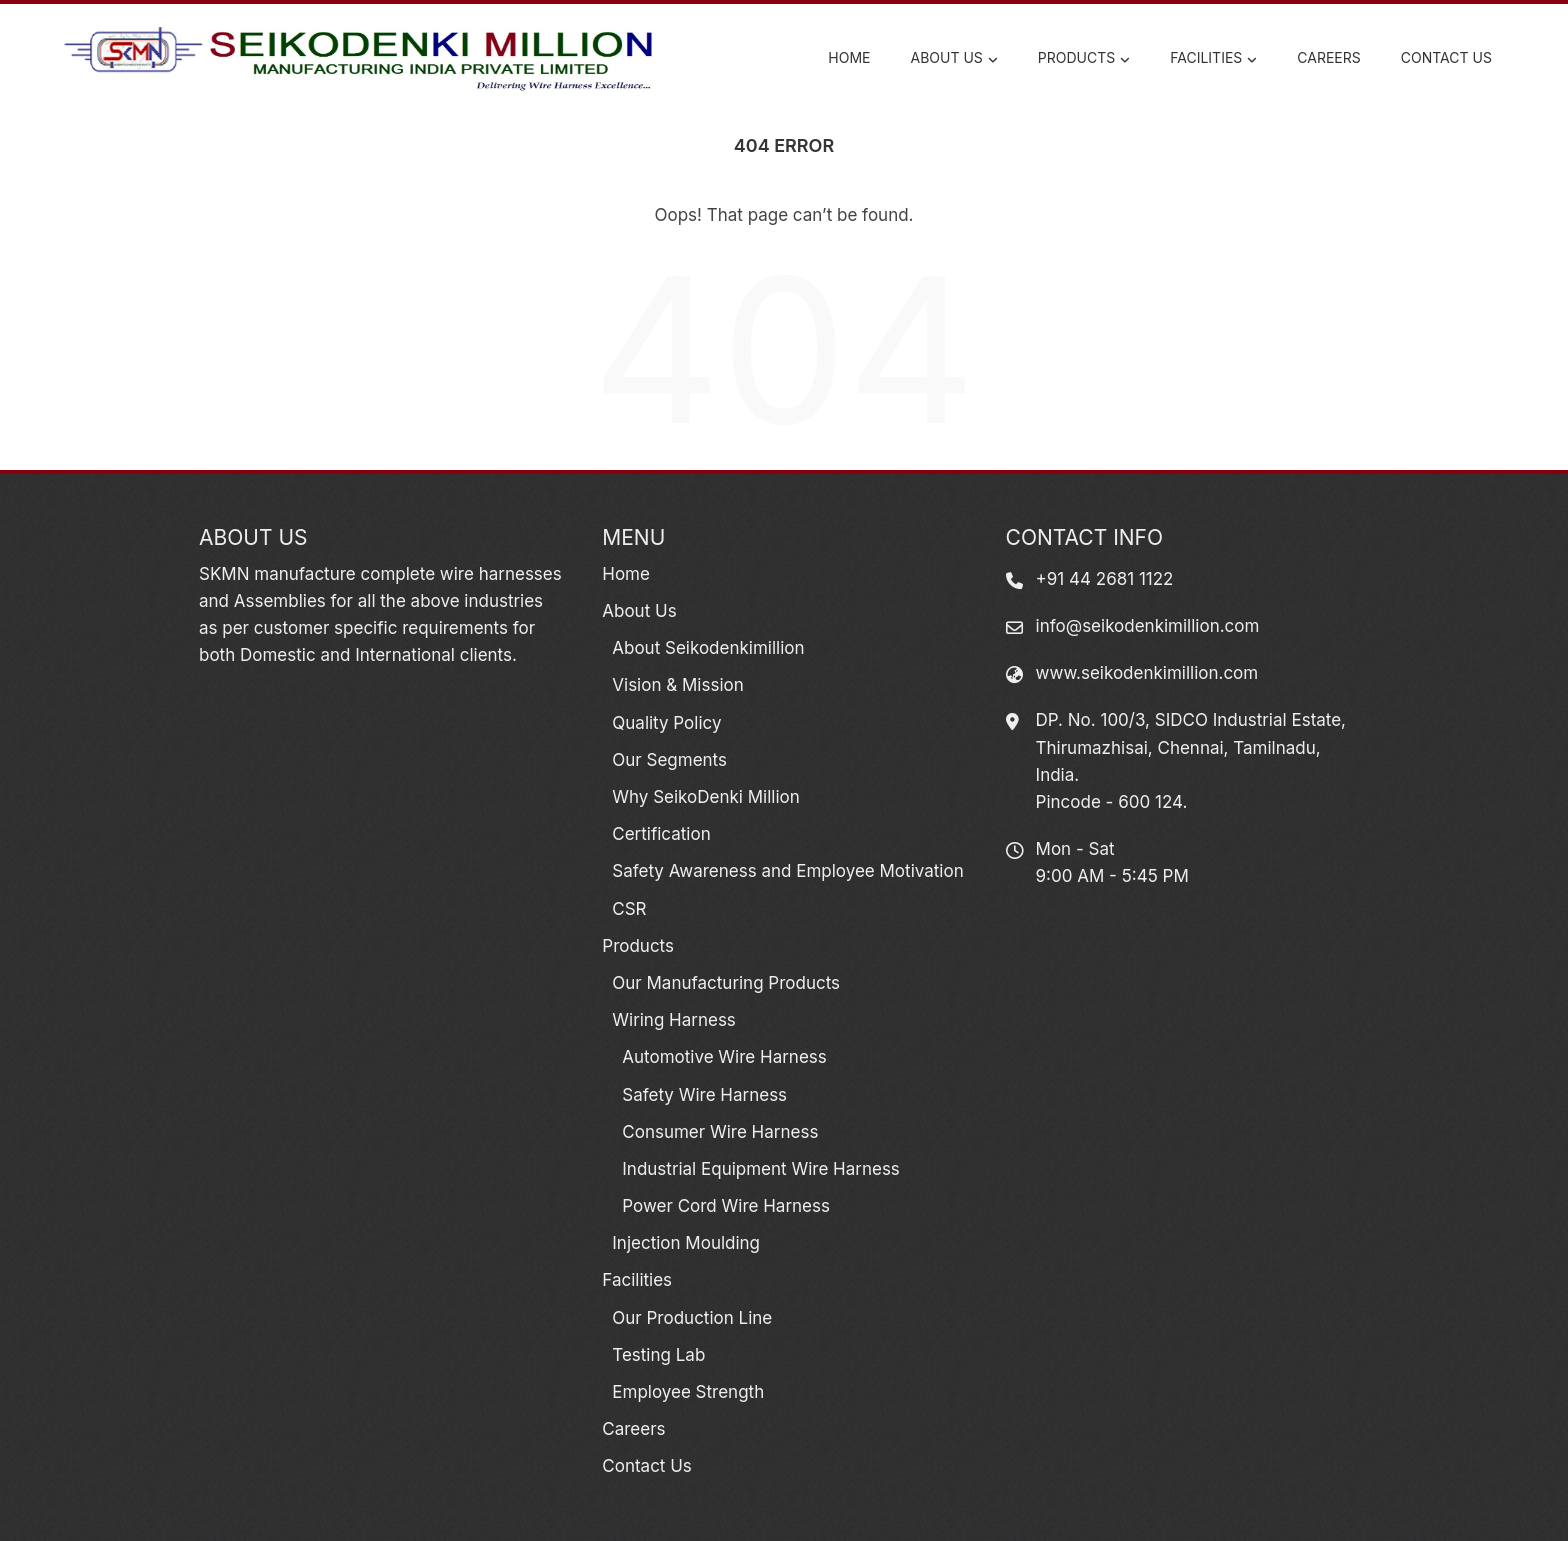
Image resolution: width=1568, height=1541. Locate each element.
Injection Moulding (686, 1243)
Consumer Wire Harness (720, 1132)
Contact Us (1446, 57)
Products (1084, 59)
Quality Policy (666, 723)
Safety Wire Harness (704, 1095)
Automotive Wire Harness (724, 1057)
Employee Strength (688, 1392)
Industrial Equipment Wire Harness (761, 1169)
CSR (629, 909)
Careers (1328, 57)
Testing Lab (658, 1355)
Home (849, 57)
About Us (954, 59)
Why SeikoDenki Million (705, 797)
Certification (661, 834)
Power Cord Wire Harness (726, 1206)
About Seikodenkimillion (708, 648)
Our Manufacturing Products (726, 983)
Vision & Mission (677, 685)
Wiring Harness (674, 1020)
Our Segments (669, 760)
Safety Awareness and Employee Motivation (787, 871)
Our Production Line (692, 1318)
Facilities (1213, 59)
